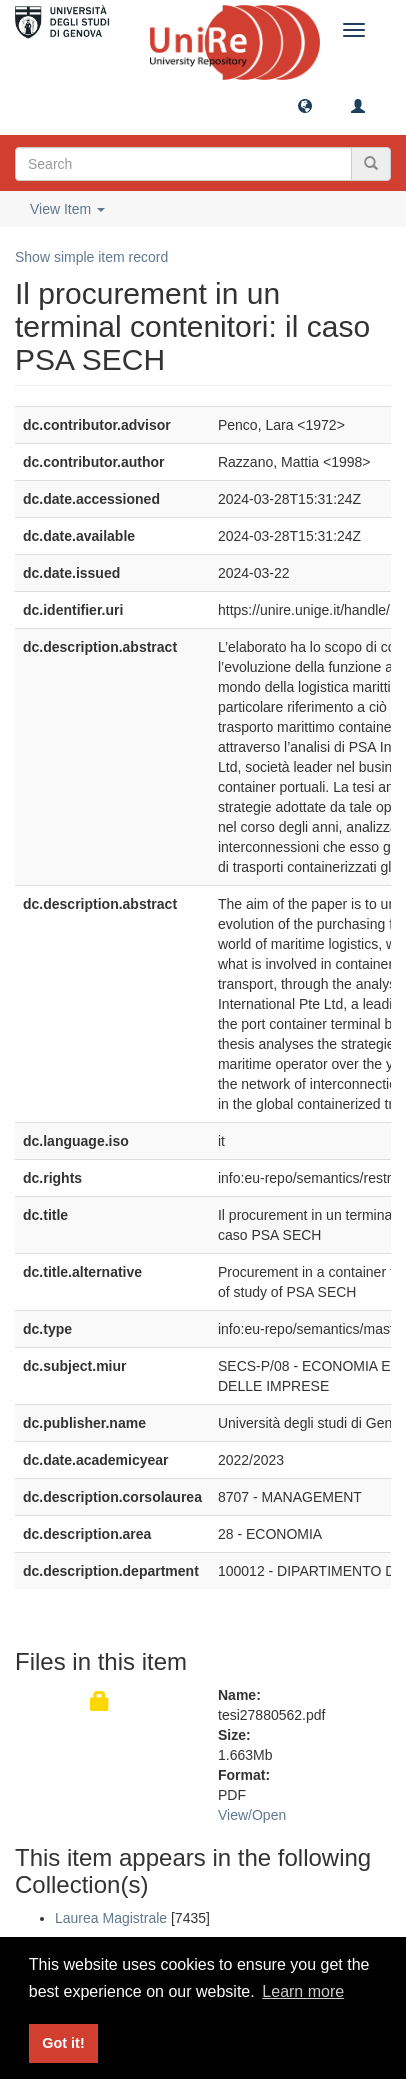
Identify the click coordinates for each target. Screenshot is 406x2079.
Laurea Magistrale (111, 1918)
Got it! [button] (63, 2043)
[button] (305, 105)
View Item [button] (67, 209)
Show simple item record (91, 257)
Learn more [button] (303, 1991)
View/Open (252, 1815)
